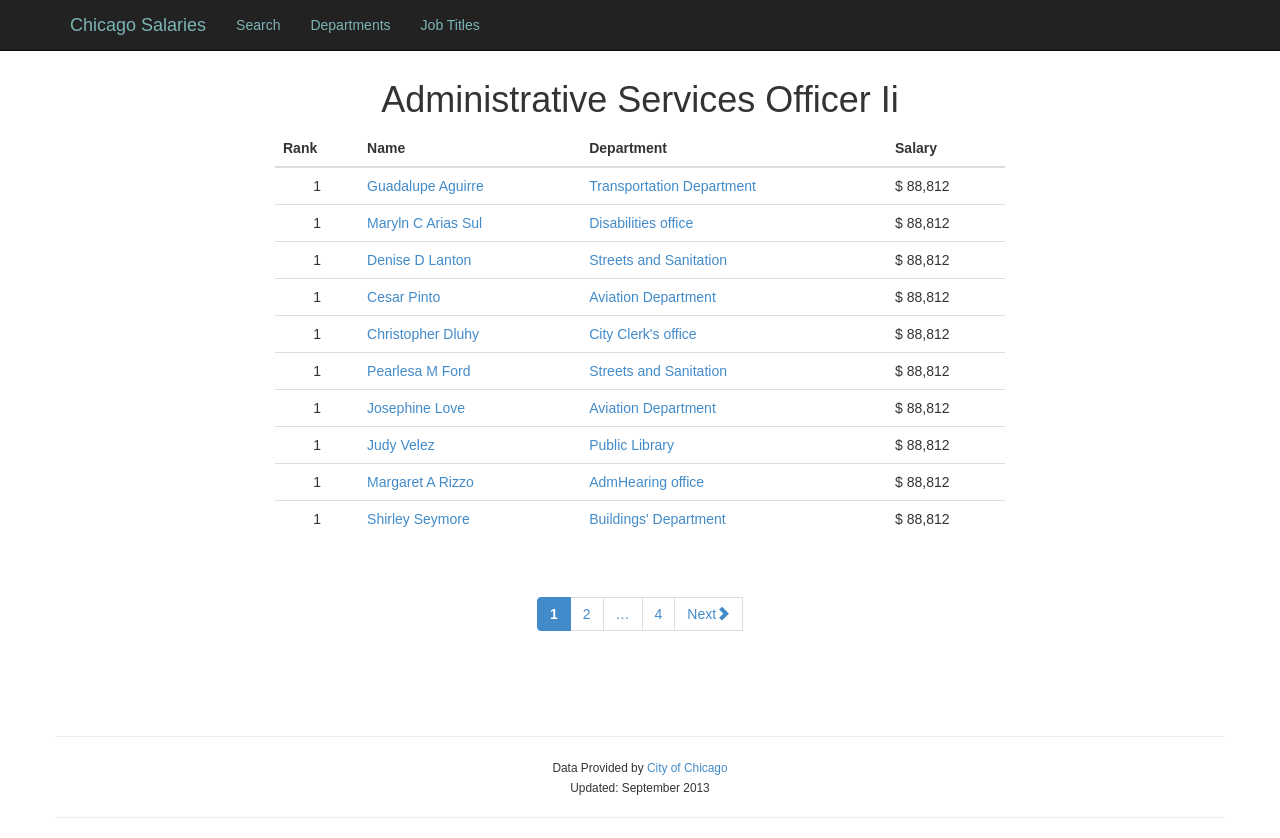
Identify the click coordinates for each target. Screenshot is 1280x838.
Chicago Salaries (138, 25)
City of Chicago (687, 768)
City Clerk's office (642, 334)
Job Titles (450, 25)
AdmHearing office (646, 482)
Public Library (631, 445)
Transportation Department (672, 186)
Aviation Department (652, 297)
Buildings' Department (657, 519)
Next (708, 614)
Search (258, 25)
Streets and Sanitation (658, 260)
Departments (350, 25)
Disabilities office (641, 223)
